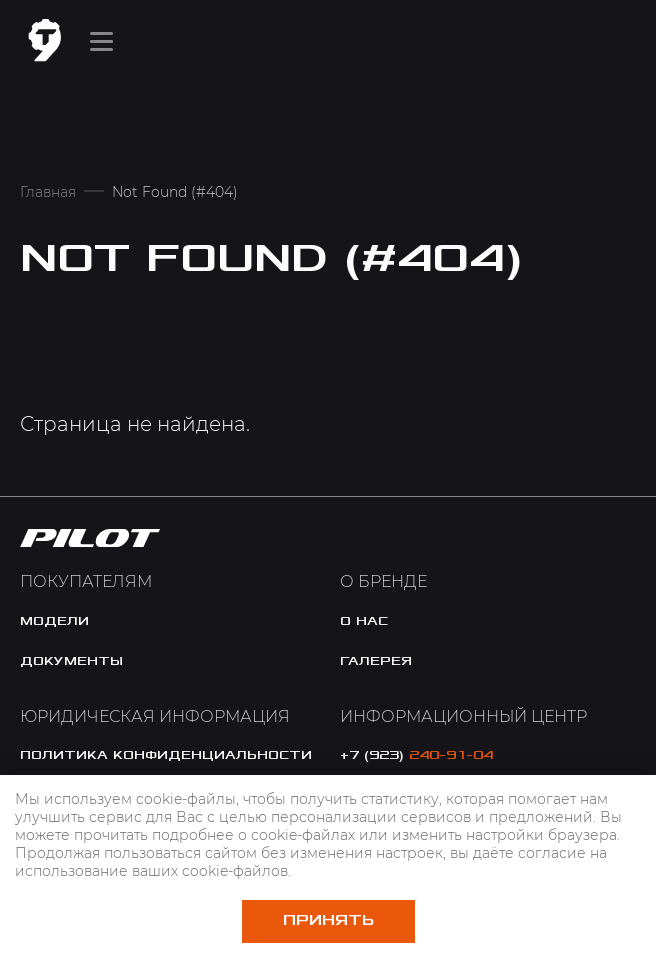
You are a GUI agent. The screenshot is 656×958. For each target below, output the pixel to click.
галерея (376, 661)
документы (71, 661)
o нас (364, 621)
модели (54, 621)
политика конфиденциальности (166, 755)
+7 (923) (416, 755)
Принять (328, 920)
